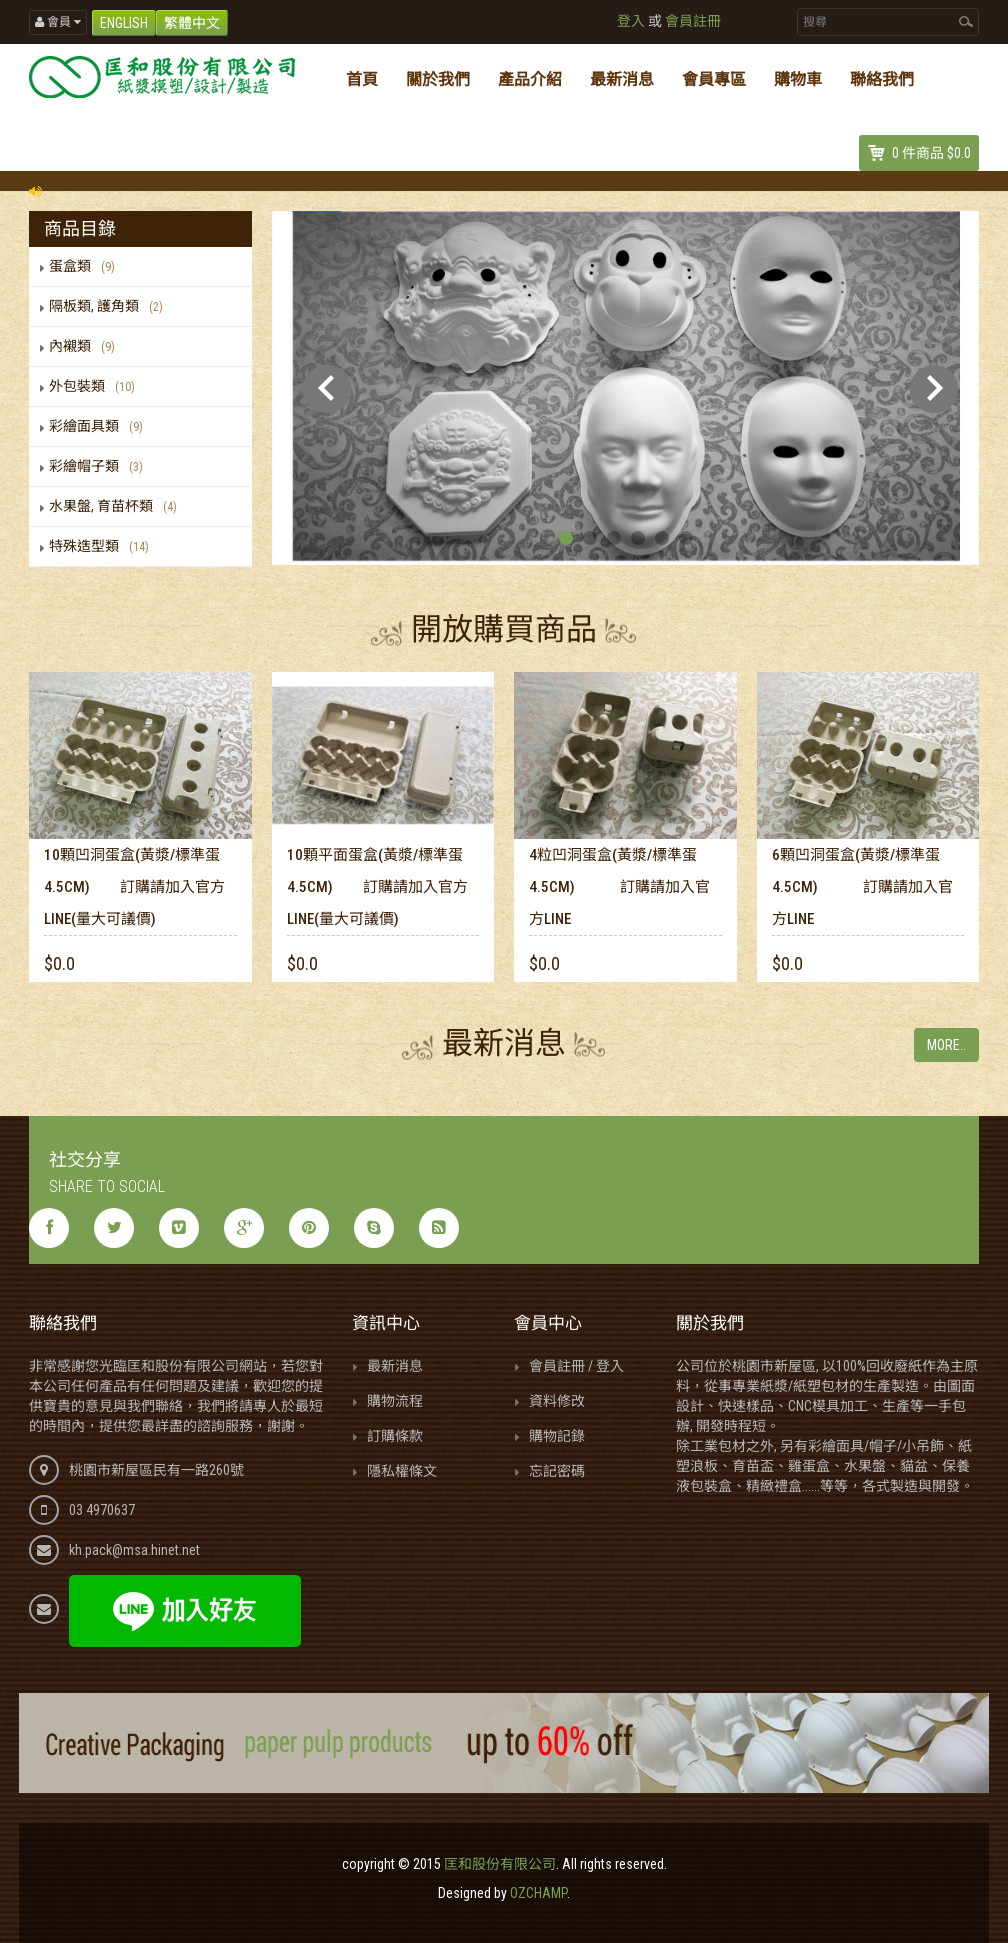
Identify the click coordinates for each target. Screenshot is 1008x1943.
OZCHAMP (538, 1893)
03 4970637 (102, 1510)
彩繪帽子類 (99, 466)
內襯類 (85, 346)
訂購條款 (395, 1436)
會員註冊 (693, 21)
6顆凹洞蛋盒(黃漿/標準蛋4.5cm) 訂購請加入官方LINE (862, 887)
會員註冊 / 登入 (576, 1366)
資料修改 (557, 1401)
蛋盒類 (85, 266)
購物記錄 (557, 1436)
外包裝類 (95, 386)
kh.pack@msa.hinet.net (134, 1550)
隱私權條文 (402, 1471)
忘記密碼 (557, 1471)
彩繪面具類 (99, 426)
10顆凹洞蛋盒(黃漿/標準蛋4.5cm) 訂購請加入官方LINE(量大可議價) (134, 887)
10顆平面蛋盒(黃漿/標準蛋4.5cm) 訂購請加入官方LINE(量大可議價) (377, 887)
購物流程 (395, 1401)
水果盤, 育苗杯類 (116, 506)
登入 (631, 21)
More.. (946, 1045)
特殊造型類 (102, 546)
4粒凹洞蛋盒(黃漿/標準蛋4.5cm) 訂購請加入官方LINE (619, 887)
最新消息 (395, 1366)
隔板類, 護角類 (109, 306)
